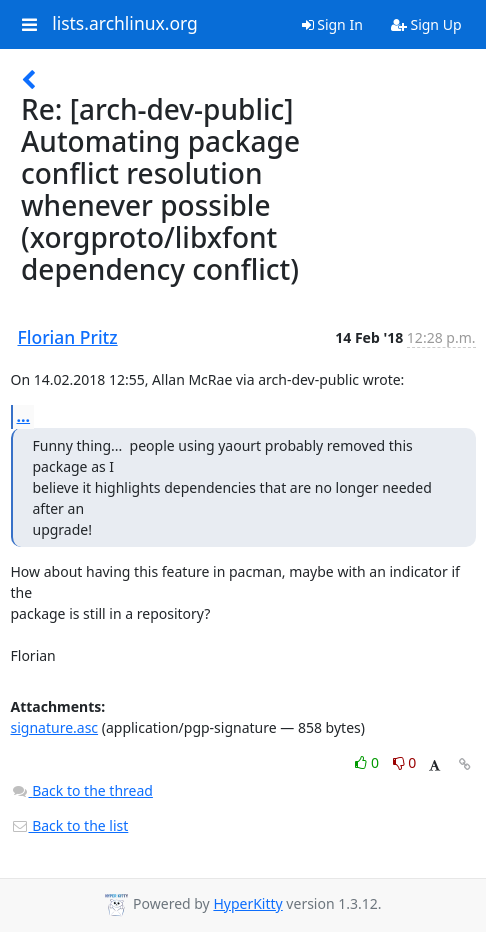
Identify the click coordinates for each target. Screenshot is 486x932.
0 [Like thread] (368, 762)
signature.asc (55, 727)
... (24, 416)
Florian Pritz (68, 337)
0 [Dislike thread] (405, 762)
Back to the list (70, 825)
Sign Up (426, 24)
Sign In (332, 24)
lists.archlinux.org (125, 24)
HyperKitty (247, 903)
